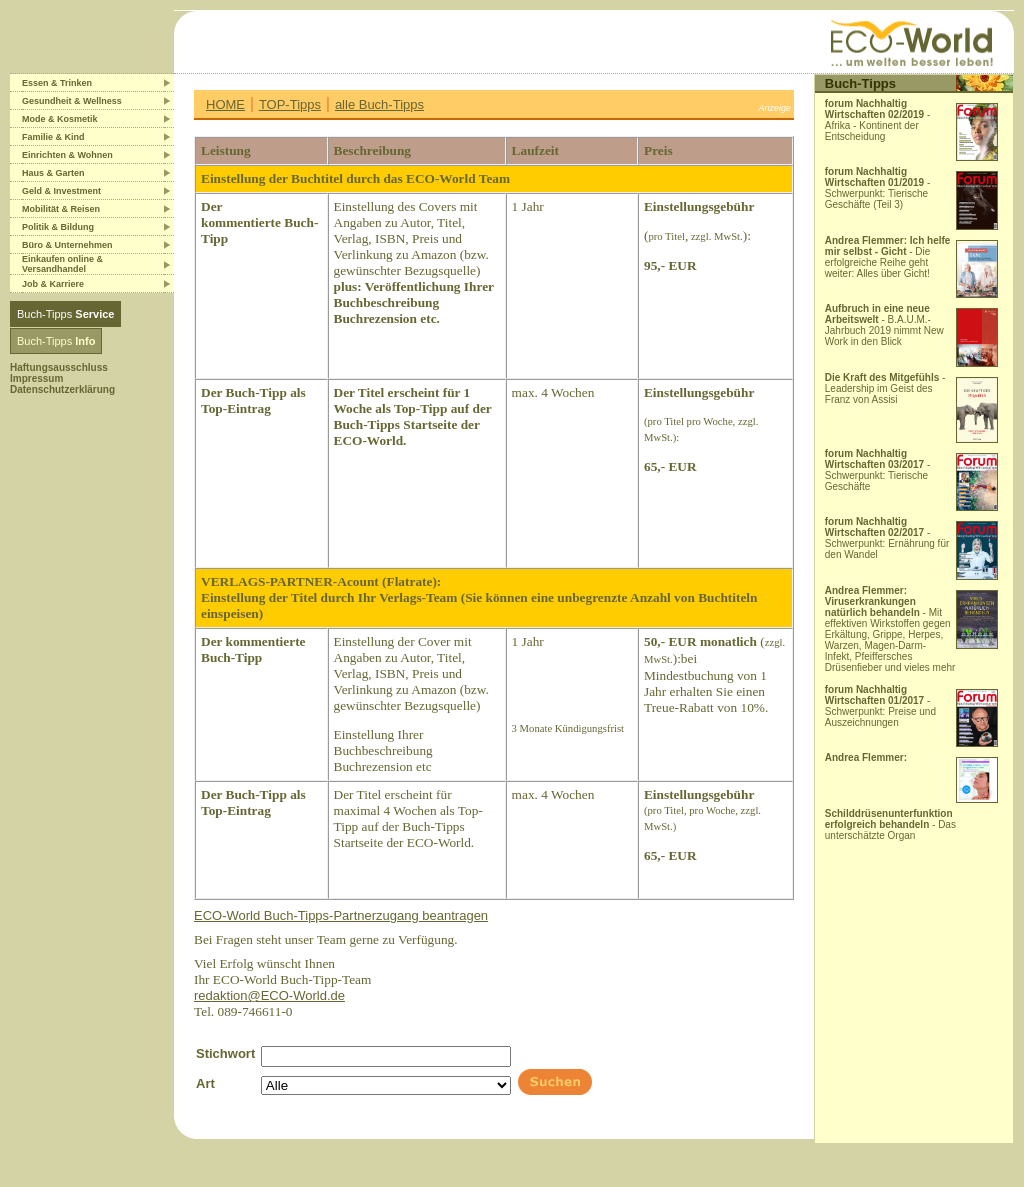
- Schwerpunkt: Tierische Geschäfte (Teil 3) (878, 188)
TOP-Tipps (290, 104)
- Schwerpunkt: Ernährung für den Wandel (887, 538)
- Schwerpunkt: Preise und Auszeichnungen (880, 706)
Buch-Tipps (65, 314)
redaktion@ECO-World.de (269, 995)
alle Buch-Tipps (379, 104)
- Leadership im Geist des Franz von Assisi (885, 388)
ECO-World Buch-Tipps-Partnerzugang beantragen (341, 915)
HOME (225, 104)
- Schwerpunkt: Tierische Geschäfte (878, 470)
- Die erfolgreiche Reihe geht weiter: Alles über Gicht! (888, 257)
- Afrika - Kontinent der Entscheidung (878, 120)
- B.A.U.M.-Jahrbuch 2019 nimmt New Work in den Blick (884, 325)
